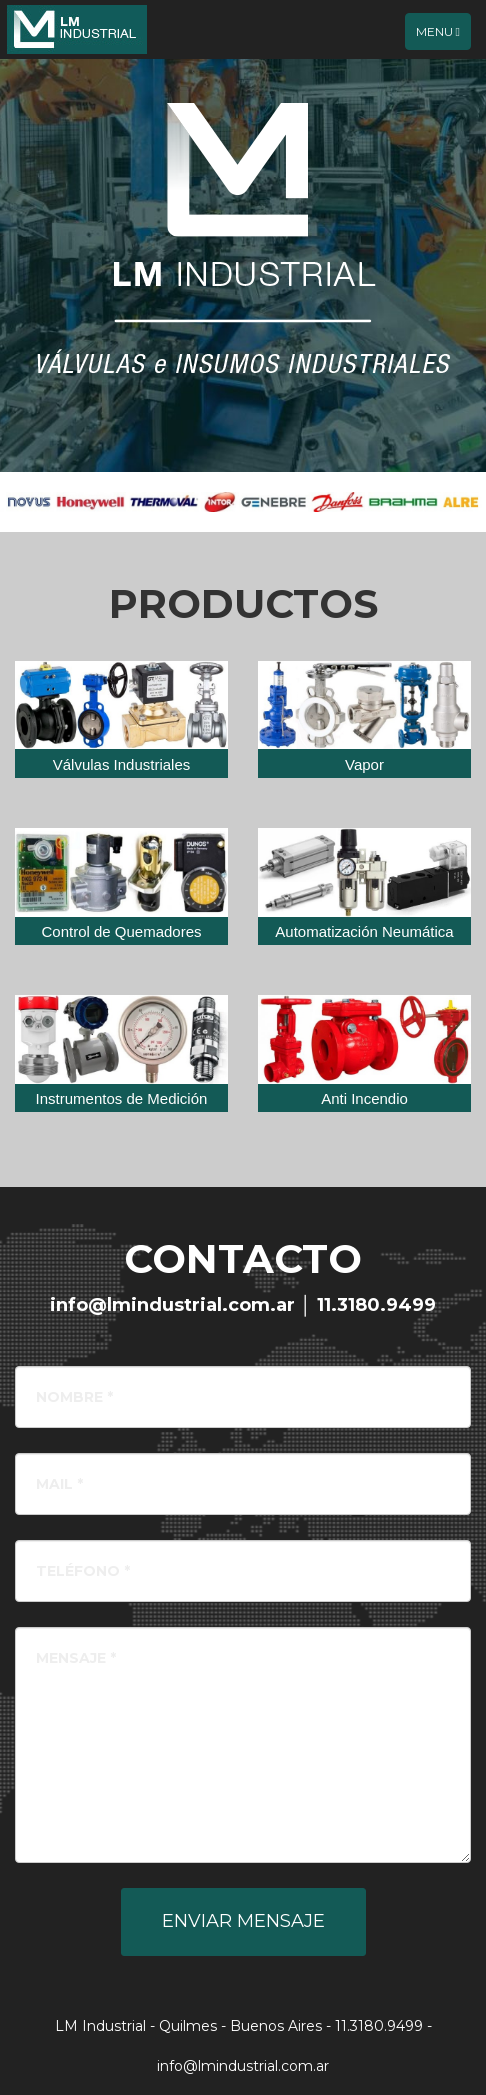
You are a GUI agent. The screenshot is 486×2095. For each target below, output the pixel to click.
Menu (443, 36)
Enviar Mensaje (243, 1921)
